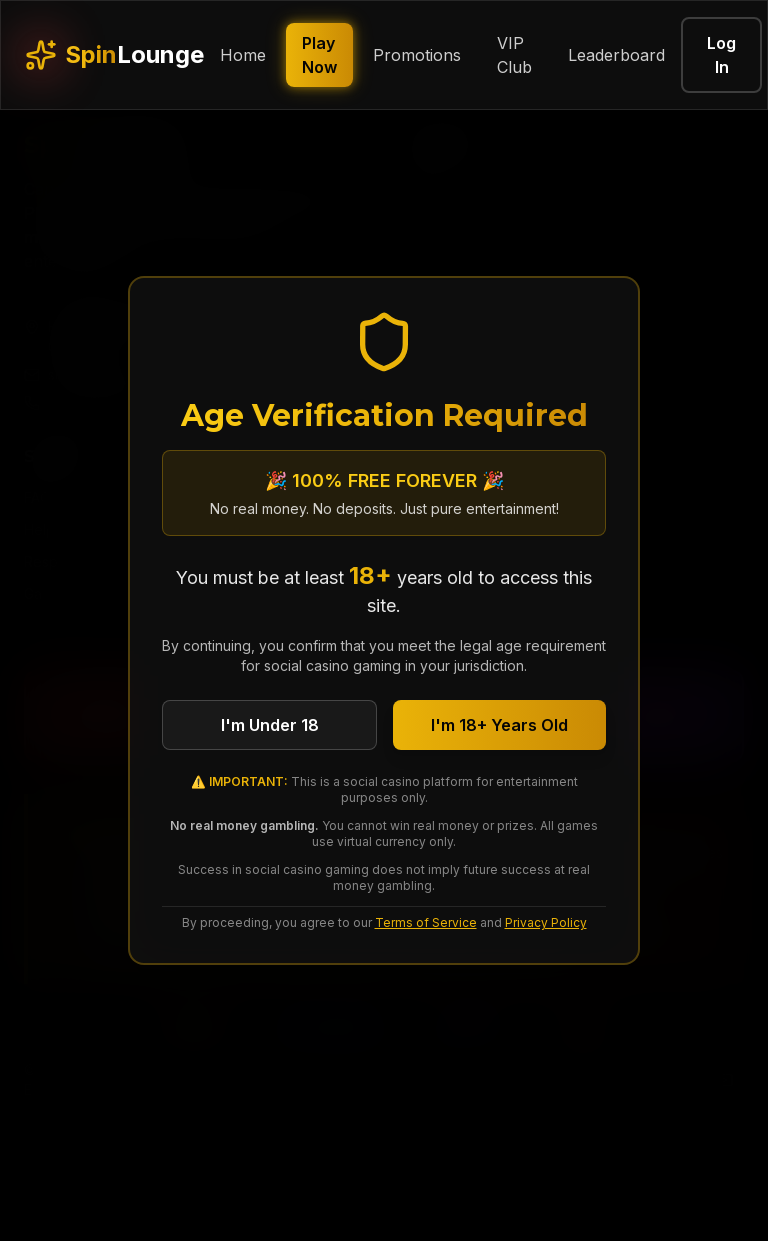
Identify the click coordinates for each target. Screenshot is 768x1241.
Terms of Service (426, 922)
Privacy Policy (546, 922)
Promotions (417, 55)
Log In (721, 55)
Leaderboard (616, 55)
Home (243, 55)
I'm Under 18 (270, 725)
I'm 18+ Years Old (499, 725)
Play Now (319, 55)
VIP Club (514, 55)
